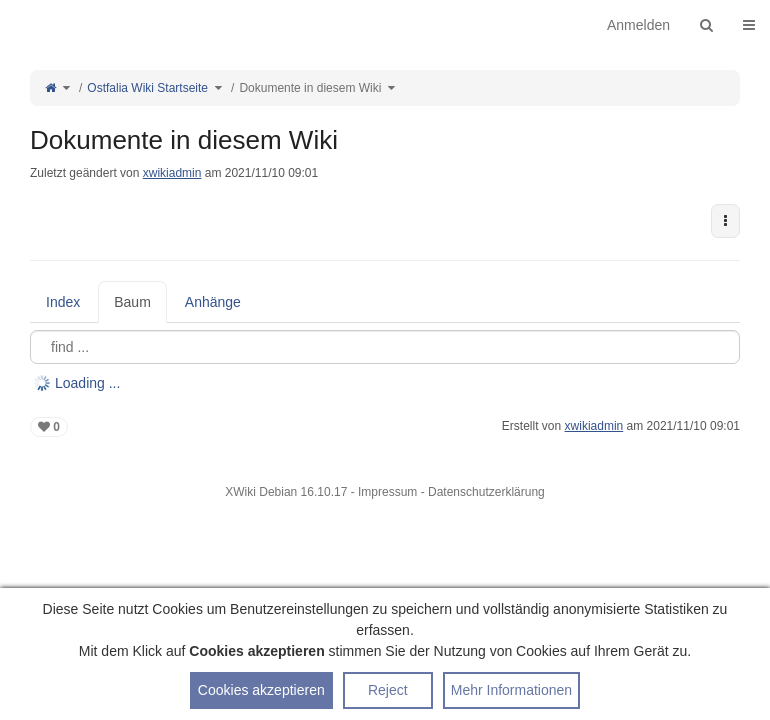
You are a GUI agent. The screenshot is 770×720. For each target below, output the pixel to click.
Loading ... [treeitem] (87, 383)
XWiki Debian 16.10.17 (287, 492)
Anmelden (638, 25)
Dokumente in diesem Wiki (310, 88)
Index (63, 302)
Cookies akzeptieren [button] (261, 690)
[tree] (385, 383)
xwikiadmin (172, 173)
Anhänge (213, 302)
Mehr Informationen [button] (511, 690)
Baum (132, 302)
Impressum (387, 492)
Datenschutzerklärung (486, 492)
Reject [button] (388, 690)
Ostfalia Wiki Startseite (147, 88)
